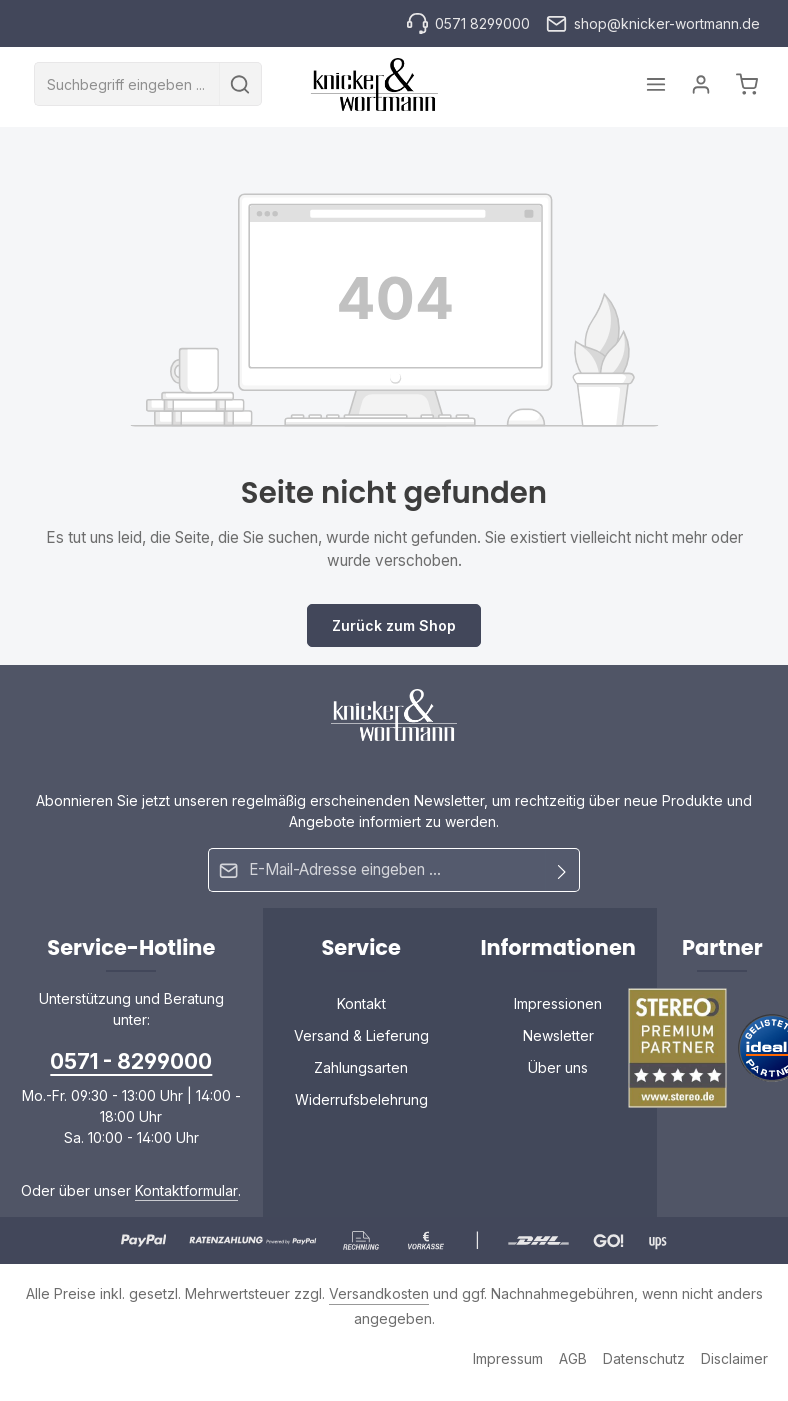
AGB (573, 1356)
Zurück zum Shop (394, 625)
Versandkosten (379, 1291)
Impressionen (558, 1001)
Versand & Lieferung (361, 1033)
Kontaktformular (186, 1188)
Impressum (508, 1356)
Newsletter (558, 1033)
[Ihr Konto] (699, 84)
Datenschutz (644, 1356)
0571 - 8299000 (131, 1059)
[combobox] (127, 85)
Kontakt (361, 1001)
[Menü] (652, 84)
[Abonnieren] (562, 869)
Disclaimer (734, 1356)
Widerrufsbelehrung (361, 1097)
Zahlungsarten (361, 1065)
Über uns (558, 1065)
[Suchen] (240, 85)
